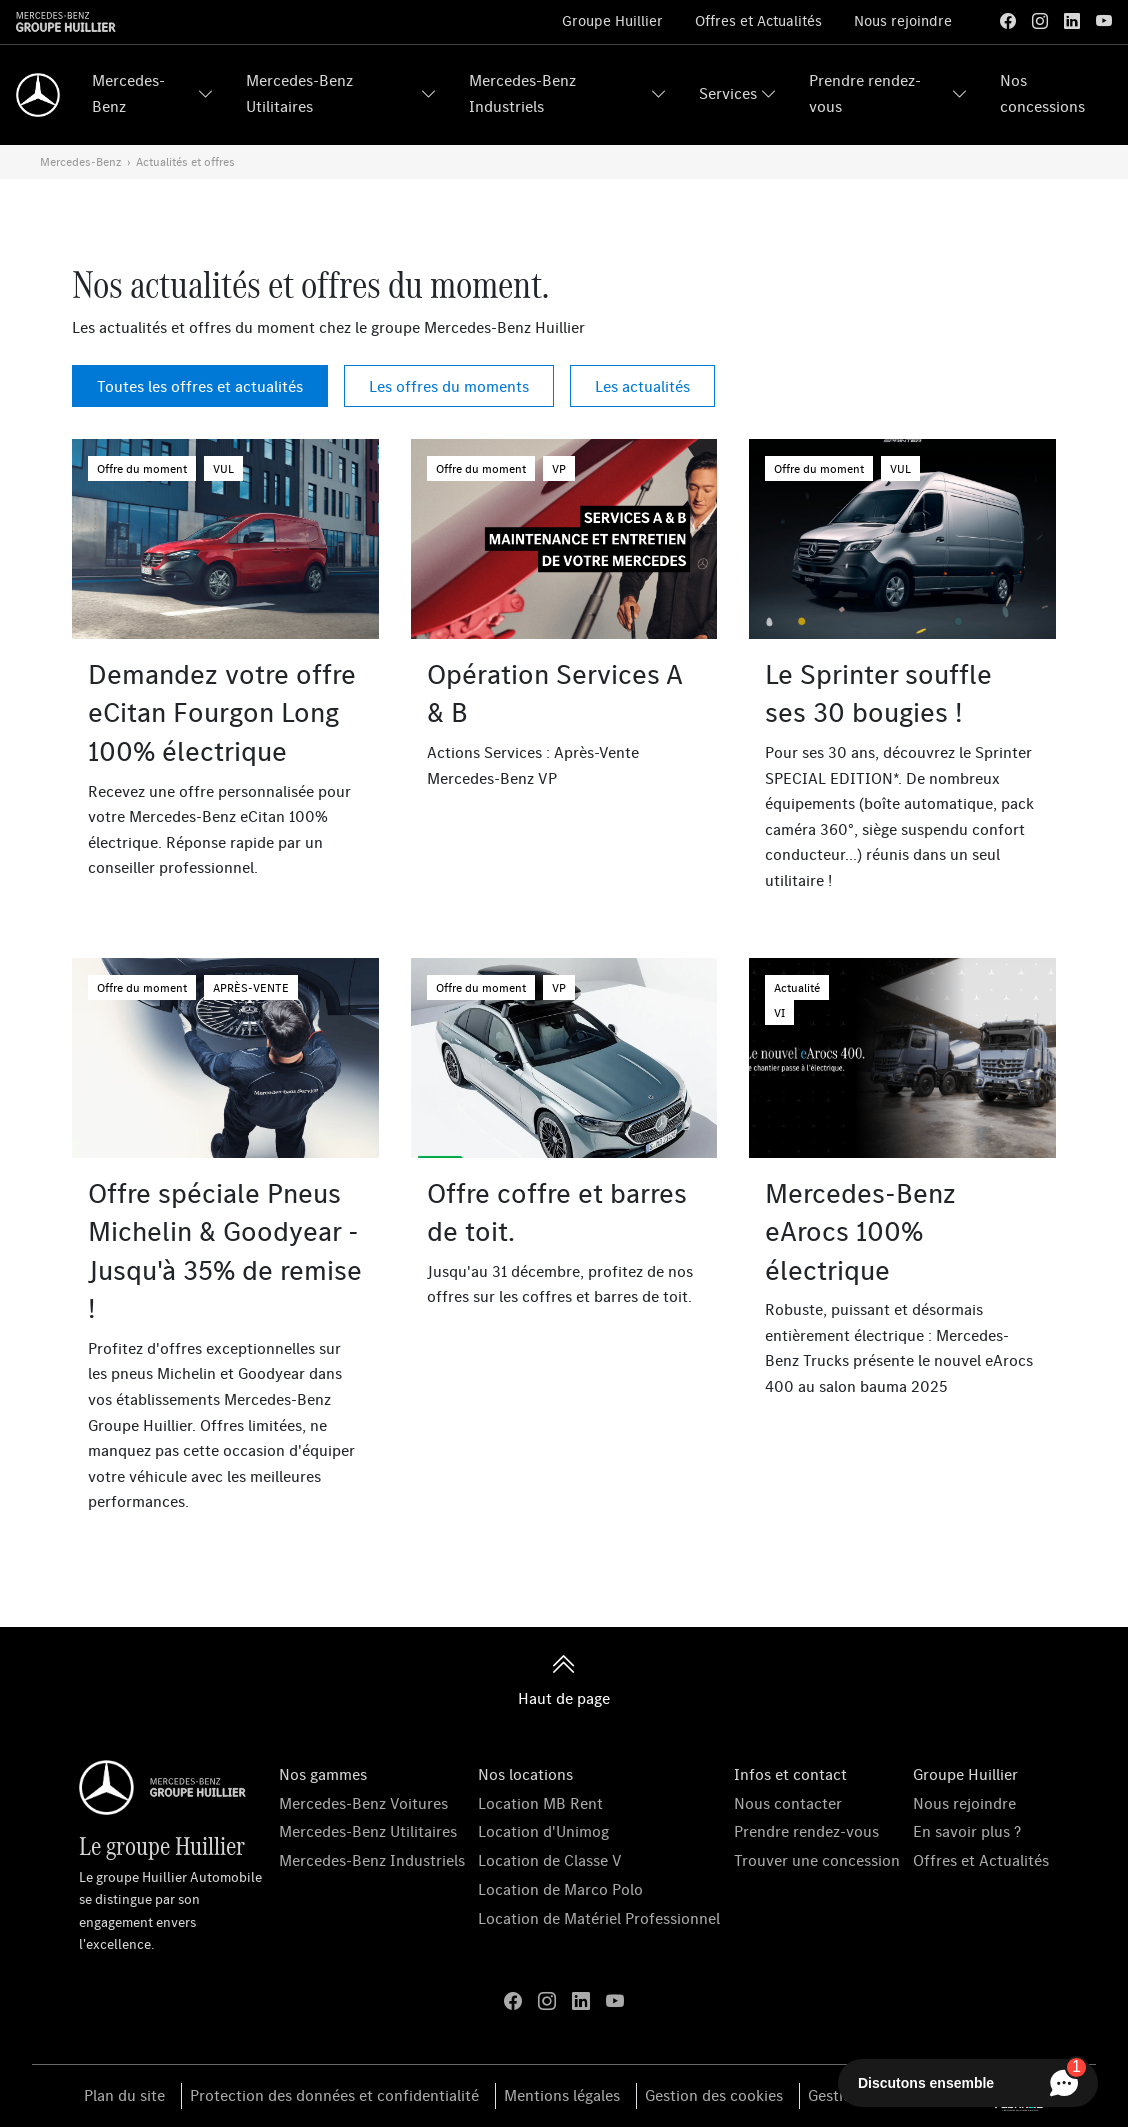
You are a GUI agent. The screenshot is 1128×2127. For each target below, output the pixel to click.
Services (728, 93)
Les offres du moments (449, 386)
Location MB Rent (540, 1803)
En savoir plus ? (967, 1831)
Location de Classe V (550, 1860)
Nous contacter (788, 1803)
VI (779, 1012)
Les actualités (642, 386)
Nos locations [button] (525, 1774)
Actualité (797, 987)
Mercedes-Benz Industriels (522, 93)
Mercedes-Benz (128, 93)
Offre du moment (142, 468)
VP (559, 468)
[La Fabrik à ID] (1020, 2096)
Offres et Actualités (758, 20)
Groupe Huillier (612, 20)
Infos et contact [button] (790, 1774)
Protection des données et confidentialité (334, 2095)
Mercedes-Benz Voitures (363, 1803)
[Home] (38, 95)
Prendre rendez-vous (865, 93)
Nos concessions (1042, 93)
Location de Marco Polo (560, 1889)
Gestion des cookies (714, 2095)
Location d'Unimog (543, 1831)
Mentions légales (562, 2095)
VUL (223, 468)
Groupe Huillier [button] (965, 1774)
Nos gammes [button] (323, 1774)
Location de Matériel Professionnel (599, 1918)
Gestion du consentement (897, 2095)
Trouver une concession (817, 1860)
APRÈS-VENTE (251, 987)
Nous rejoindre (903, 20)
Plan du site (124, 2095)
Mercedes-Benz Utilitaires (299, 93)
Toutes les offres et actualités (200, 386)
